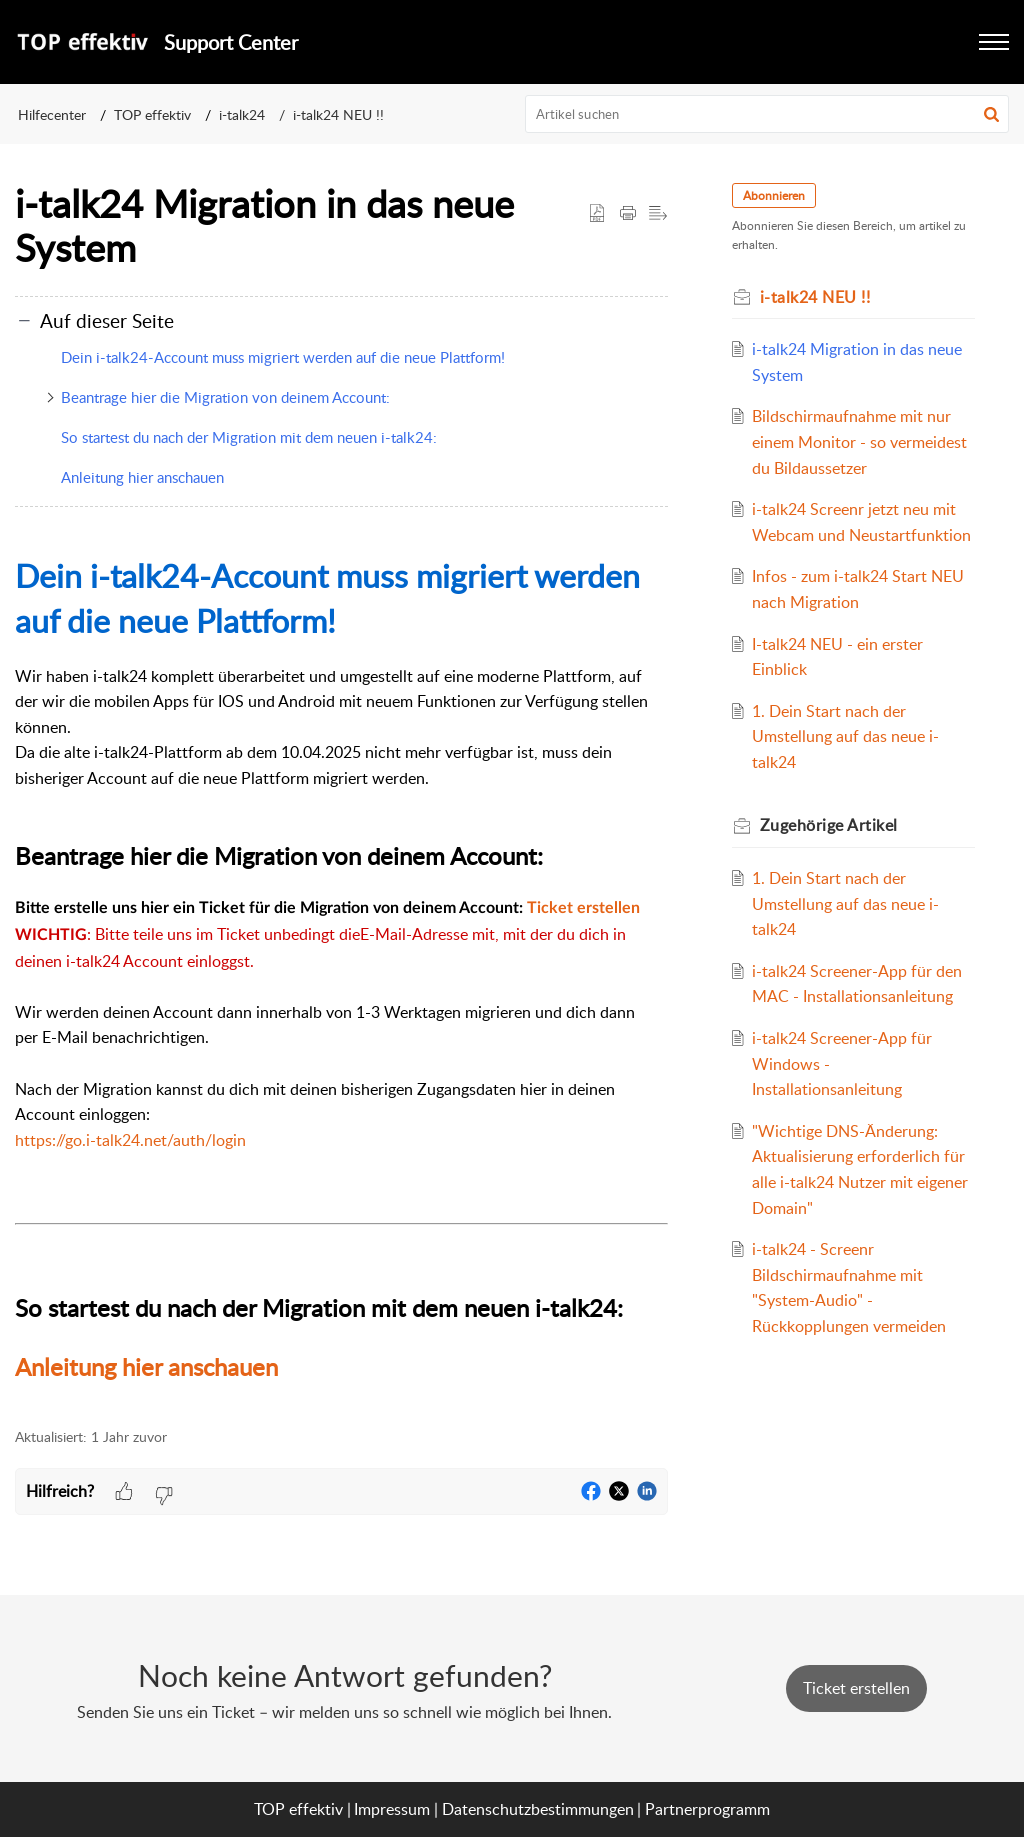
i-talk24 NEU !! (338, 114)
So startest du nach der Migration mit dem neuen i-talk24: (249, 437)
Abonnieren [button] (774, 195)
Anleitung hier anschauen (142, 477)
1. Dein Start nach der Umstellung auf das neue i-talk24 (845, 736)
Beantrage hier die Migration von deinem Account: (225, 397)
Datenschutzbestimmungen (538, 1809)
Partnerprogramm (707, 1809)
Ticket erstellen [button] (856, 1688)
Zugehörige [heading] (829, 825)
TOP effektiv (152, 114)
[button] (991, 114)
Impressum (392, 1809)
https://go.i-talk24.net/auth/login (130, 1140)
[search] (767, 114)
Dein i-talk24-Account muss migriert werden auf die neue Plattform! (283, 357)
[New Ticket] (856, 1688)
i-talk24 (242, 114)
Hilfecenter (52, 114)
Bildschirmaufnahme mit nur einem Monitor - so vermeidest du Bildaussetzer (859, 441)
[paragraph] (341, 969)
